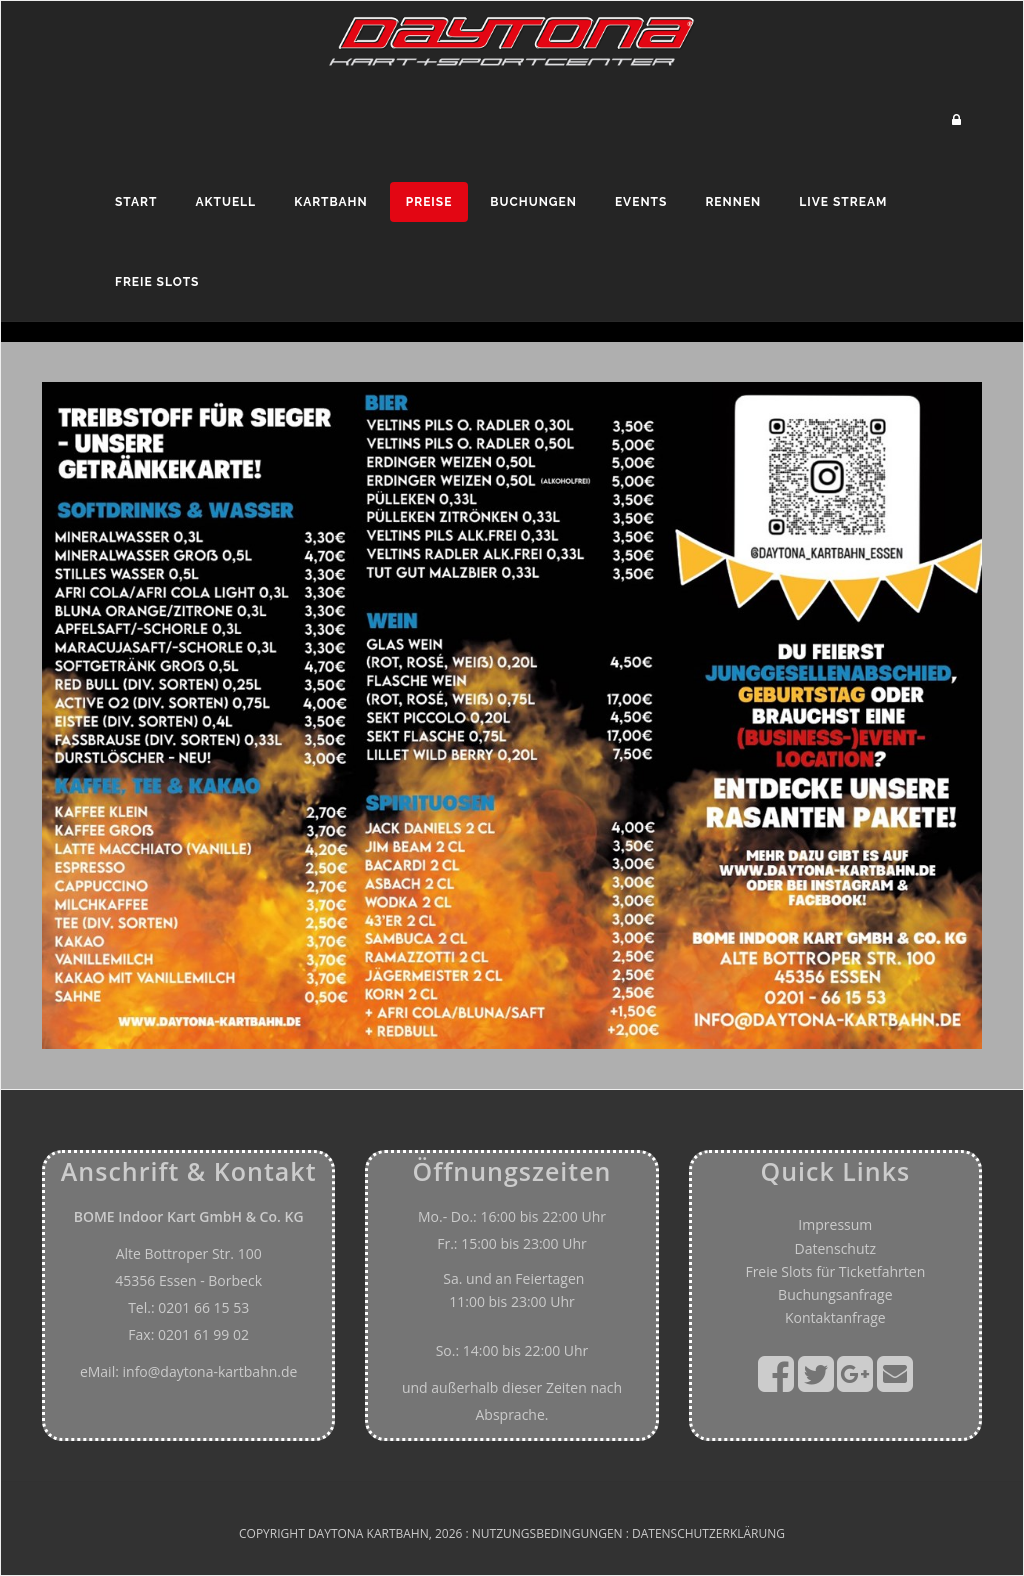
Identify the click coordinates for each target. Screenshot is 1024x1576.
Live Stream (843, 202)
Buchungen (533, 202)
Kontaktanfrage (835, 1317)
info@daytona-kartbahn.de (210, 1371)
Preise (429, 202)
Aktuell (225, 202)
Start (136, 202)
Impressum (835, 1224)
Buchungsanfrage (835, 1294)
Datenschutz (835, 1248)
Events (641, 202)
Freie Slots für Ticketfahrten (835, 1271)
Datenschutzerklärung (708, 1533)
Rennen (733, 202)
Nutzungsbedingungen (547, 1533)
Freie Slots (157, 282)
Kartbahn (331, 202)
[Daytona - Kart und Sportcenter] (512, 39)
